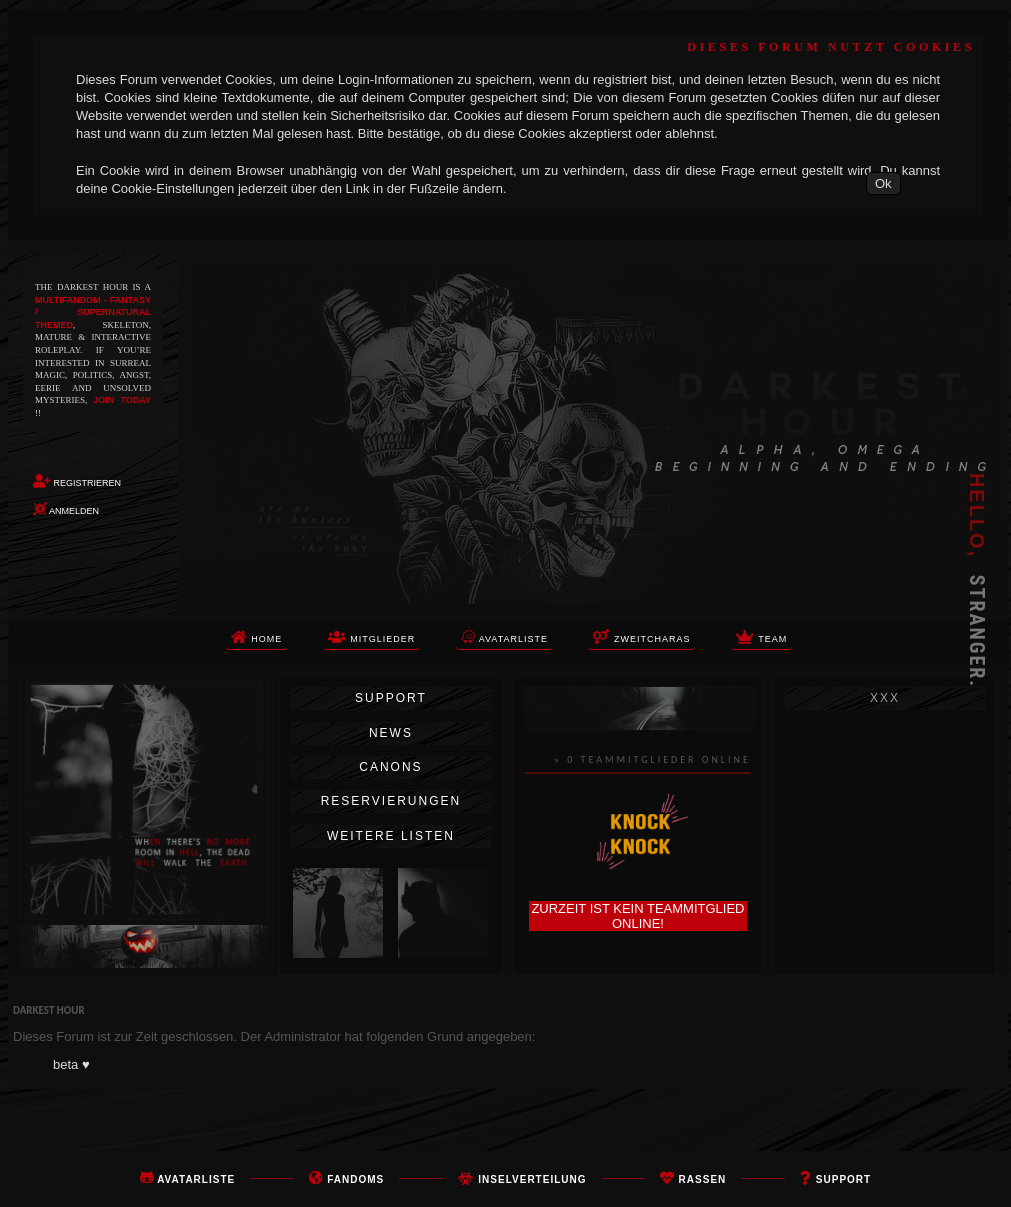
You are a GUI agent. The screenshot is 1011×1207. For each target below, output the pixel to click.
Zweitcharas (641, 637)
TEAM (761, 637)
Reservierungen (391, 801)
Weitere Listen (391, 836)
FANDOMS (355, 1179)
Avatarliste (196, 1179)
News (391, 733)
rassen (703, 1179)
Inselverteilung (532, 1179)
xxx (885, 698)
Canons (390, 767)
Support (391, 698)
